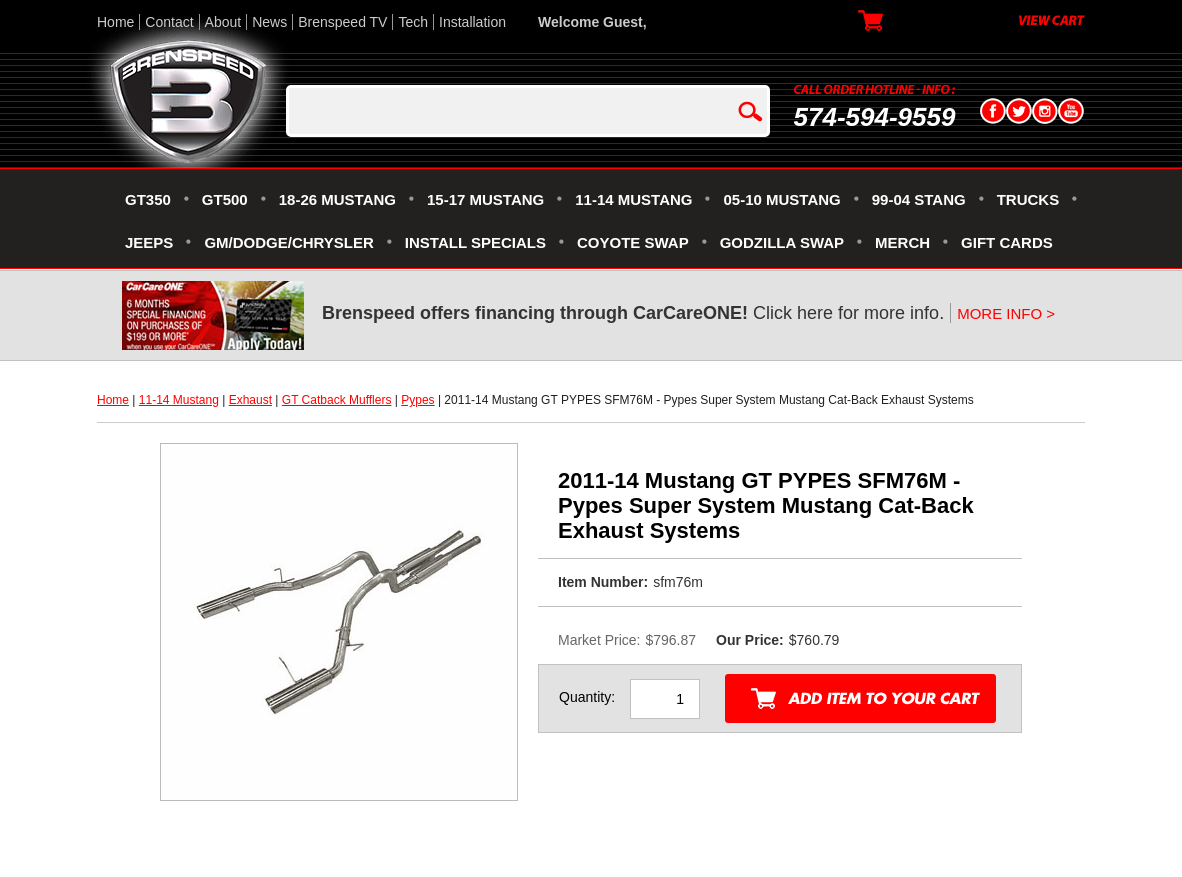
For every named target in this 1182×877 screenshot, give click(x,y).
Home (115, 22)
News (269, 22)
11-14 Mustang (179, 400)
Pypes (417, 400)
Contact (169, 22)
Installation (472, 22)
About (223, 22)
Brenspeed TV (342, 22)
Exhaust (250, 400)
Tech (413, 22)
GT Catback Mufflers (337, 400)
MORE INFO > (1006, 313)
